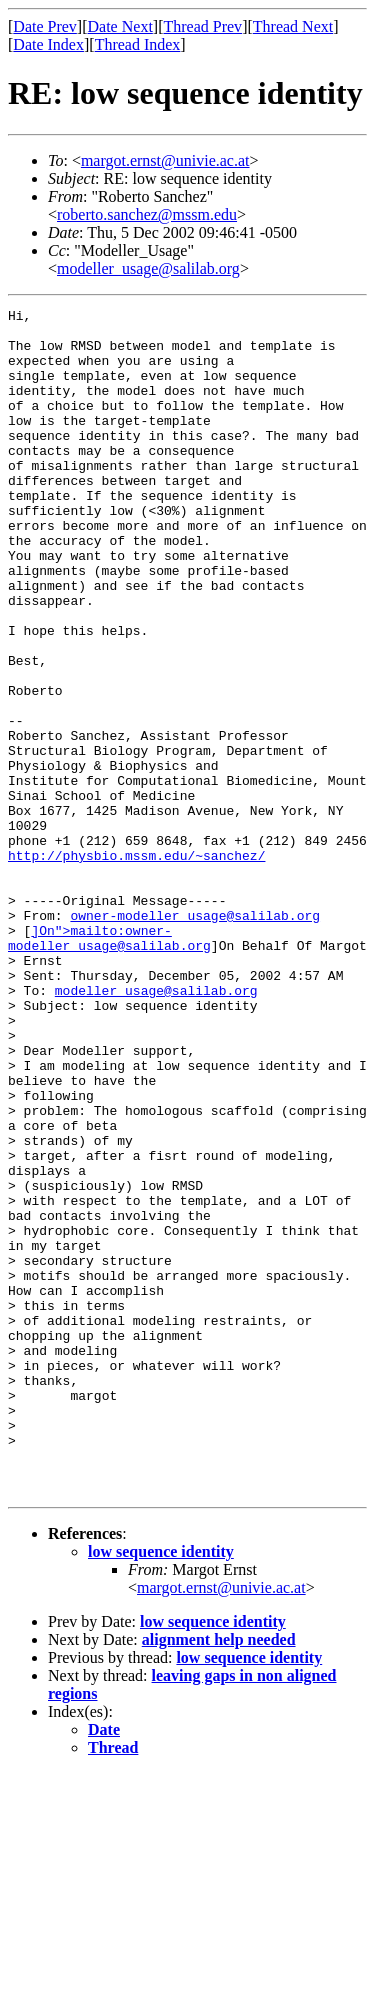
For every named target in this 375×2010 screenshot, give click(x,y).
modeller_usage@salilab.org (148, 268)
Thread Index (138, 44)
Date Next (120, 26)
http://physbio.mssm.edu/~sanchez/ (136, 966)
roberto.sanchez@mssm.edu (147, 214)
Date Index (48, 44)
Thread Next (293, 26)
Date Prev (45, 26)
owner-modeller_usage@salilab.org (195, 1038)
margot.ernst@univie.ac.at (165, 160)
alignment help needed (219, 1876)
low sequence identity (161, 1788)
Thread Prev (202, 26)
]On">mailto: (78, 1056)
